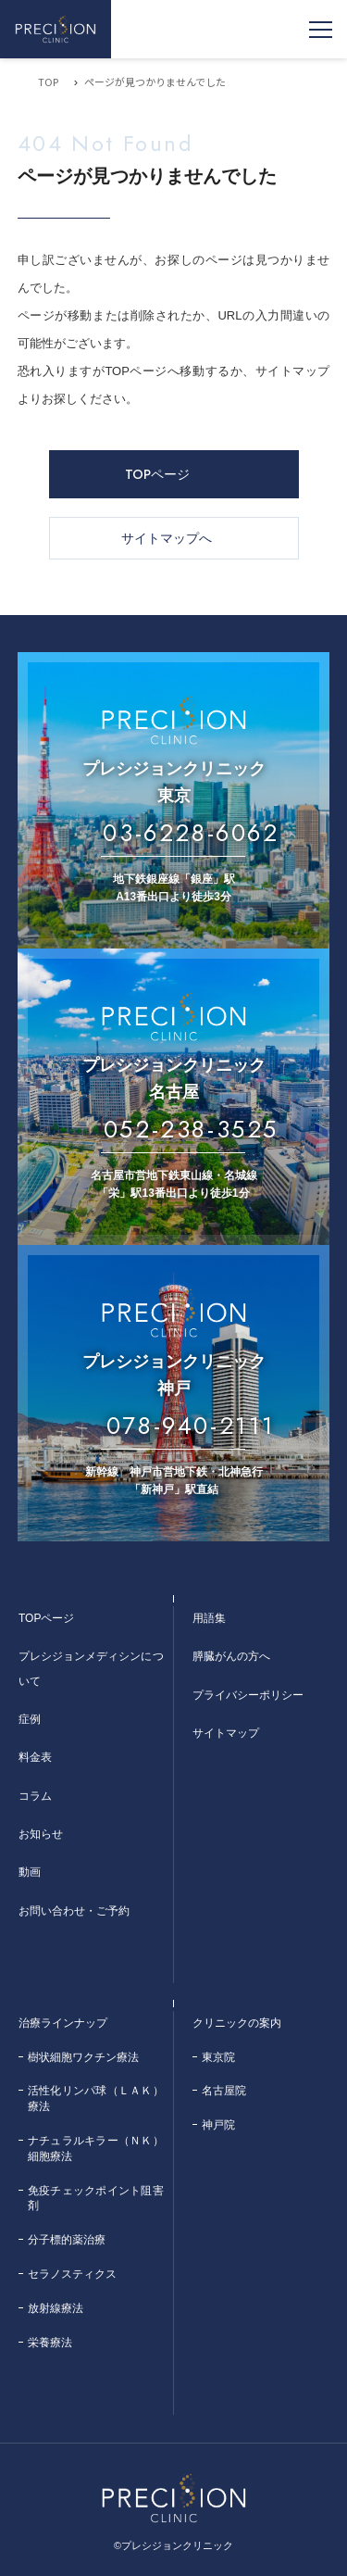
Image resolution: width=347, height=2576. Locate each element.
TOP (48, 81)
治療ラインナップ (63, 2023)
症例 (30, 1719)
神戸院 (218, 2124)
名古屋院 (224, 2090)
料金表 (35, 1757)
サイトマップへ (166, 538)
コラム (35, 1796)
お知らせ (41, 1834)
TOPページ (157, 474)
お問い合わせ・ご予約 (74, 1910)
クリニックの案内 (236, 2023)
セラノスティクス (72, 2274)
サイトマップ (225, 1733)
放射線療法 (55, 2308)
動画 (30, 1872)
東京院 (218, 2057)
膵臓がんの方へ (231, 1656)
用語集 (209, 1618)
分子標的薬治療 (66, 2239)
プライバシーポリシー (248, 1695)
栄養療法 (50, 2342)
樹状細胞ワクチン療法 (83, 2057)
